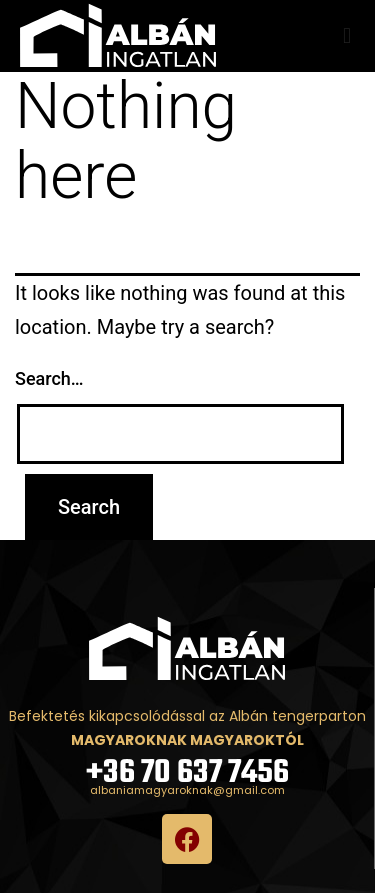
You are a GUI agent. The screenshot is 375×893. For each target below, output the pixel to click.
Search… (49, 378)
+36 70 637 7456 (187, 773)
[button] (347, 36)
